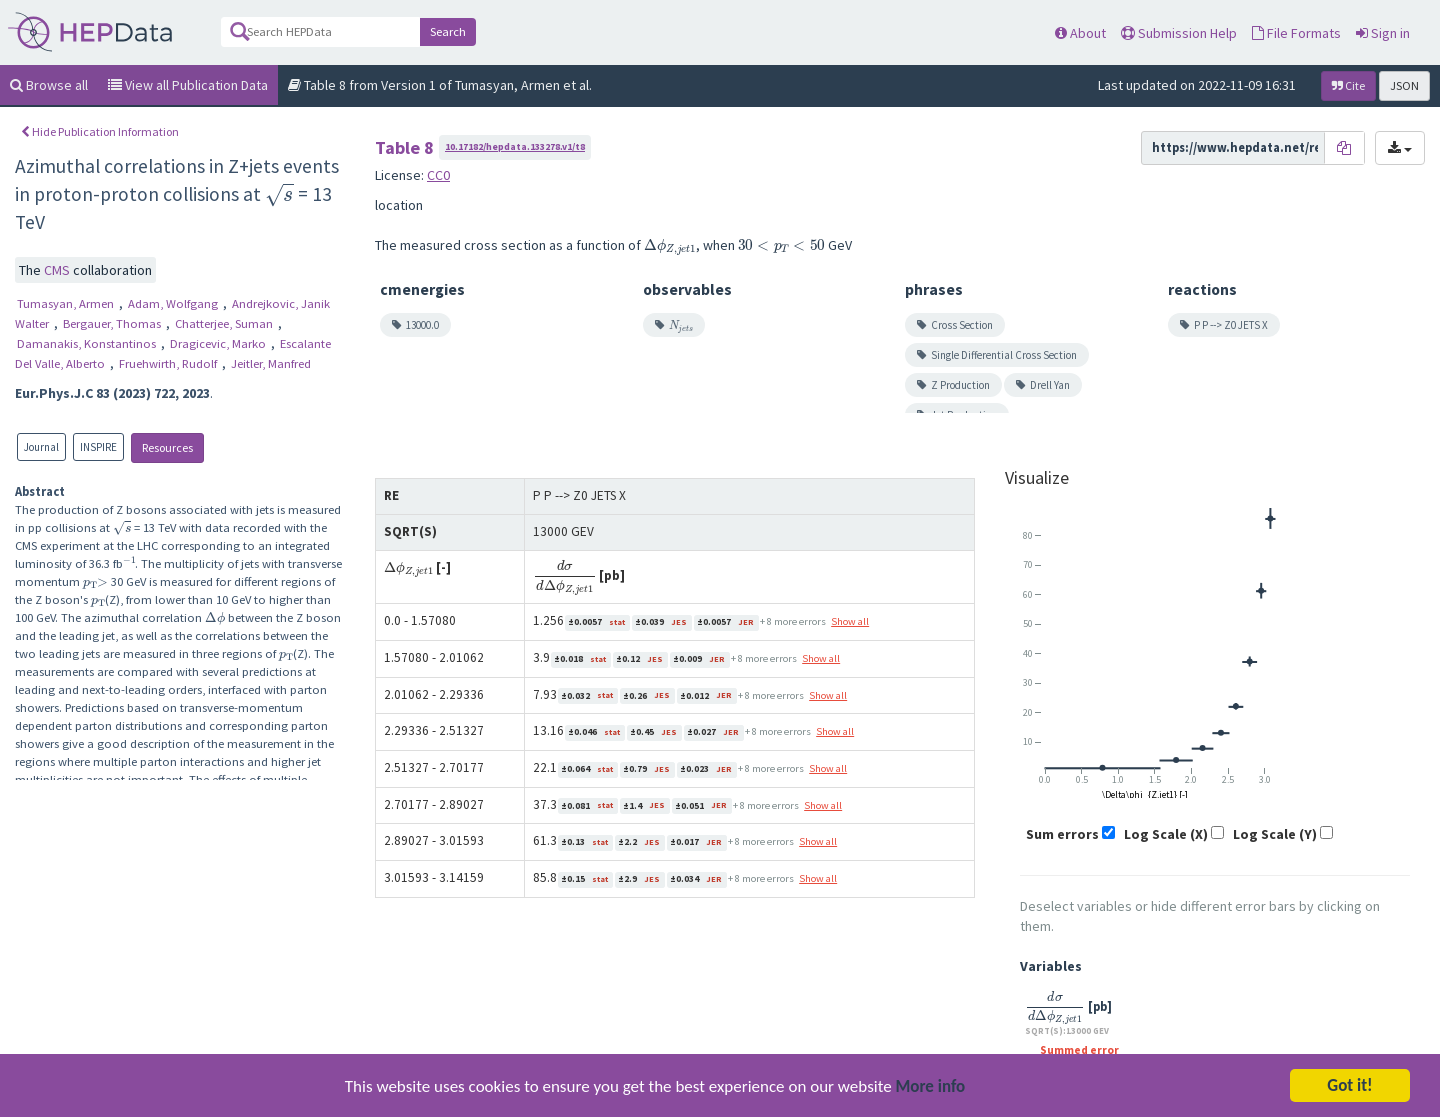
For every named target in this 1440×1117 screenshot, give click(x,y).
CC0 (438, 175)
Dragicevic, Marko (219, 343)
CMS (58, 270)
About (1080, 33)
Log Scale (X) (1166, 834)
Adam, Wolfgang (174, 303)
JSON (1404, 85)
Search (448, 31)
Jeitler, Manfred (271, 363)
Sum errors (1062, 834)
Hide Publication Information (100, 131)
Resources (167, 447)
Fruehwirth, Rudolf (169, 363)
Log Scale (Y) (1275, 834)
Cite (1348, 85)
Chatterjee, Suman (225, 323)
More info (931, 1090)
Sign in (1383, 33)
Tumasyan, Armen (67, 303)
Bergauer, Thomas (113, 323)
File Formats (1296, 33)
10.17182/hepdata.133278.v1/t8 (515, 146)
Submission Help (1179, 33)
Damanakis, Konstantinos (88, 343)
